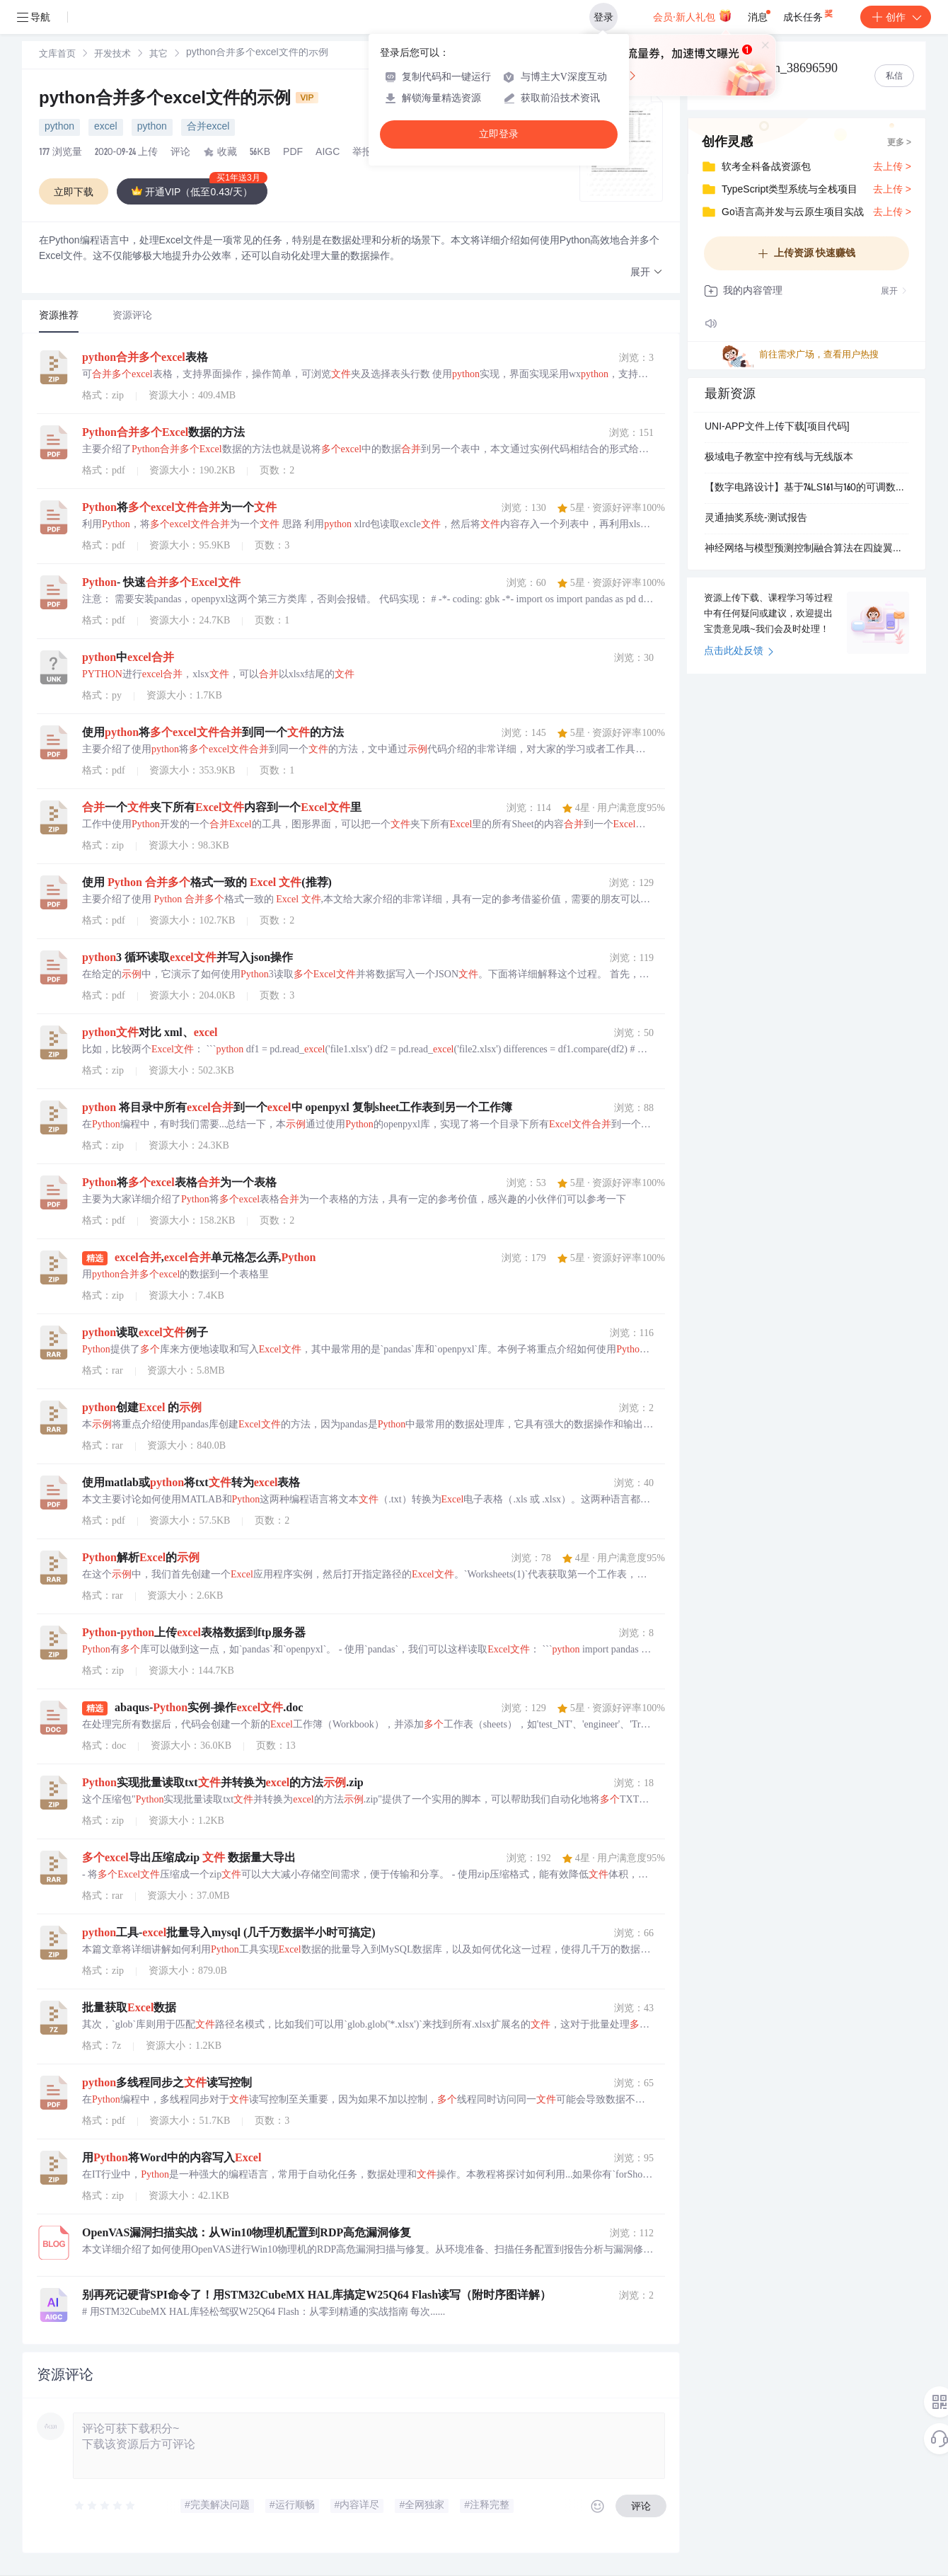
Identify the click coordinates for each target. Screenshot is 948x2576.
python (59, 127)
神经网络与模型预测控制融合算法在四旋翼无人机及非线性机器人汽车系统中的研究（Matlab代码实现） (806, 549)
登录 (603, 17)
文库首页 (57, 54)
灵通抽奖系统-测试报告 (756, 519)
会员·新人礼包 (692, 15)
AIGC (328, 153)
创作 (896, 17)
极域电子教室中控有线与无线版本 (779, 458)
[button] (646, 273)
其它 (158, 54)
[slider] (105, 2506)
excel (105, 127)
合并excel (208, 127)
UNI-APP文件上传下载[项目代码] (777, 427)
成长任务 (809, 14)
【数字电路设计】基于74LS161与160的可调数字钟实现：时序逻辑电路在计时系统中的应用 (806, 488)
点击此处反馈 (739, 652)
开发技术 (112, 54)
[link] (57, 54)
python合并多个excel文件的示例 (178, 99)
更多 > (899, 143)
